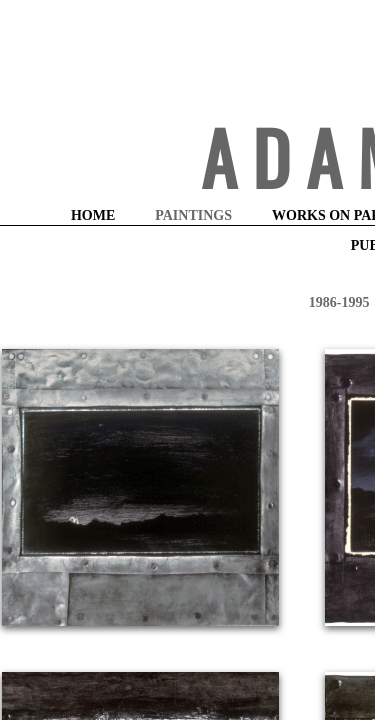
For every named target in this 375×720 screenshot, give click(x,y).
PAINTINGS (193, 215)
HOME (93, 215)
